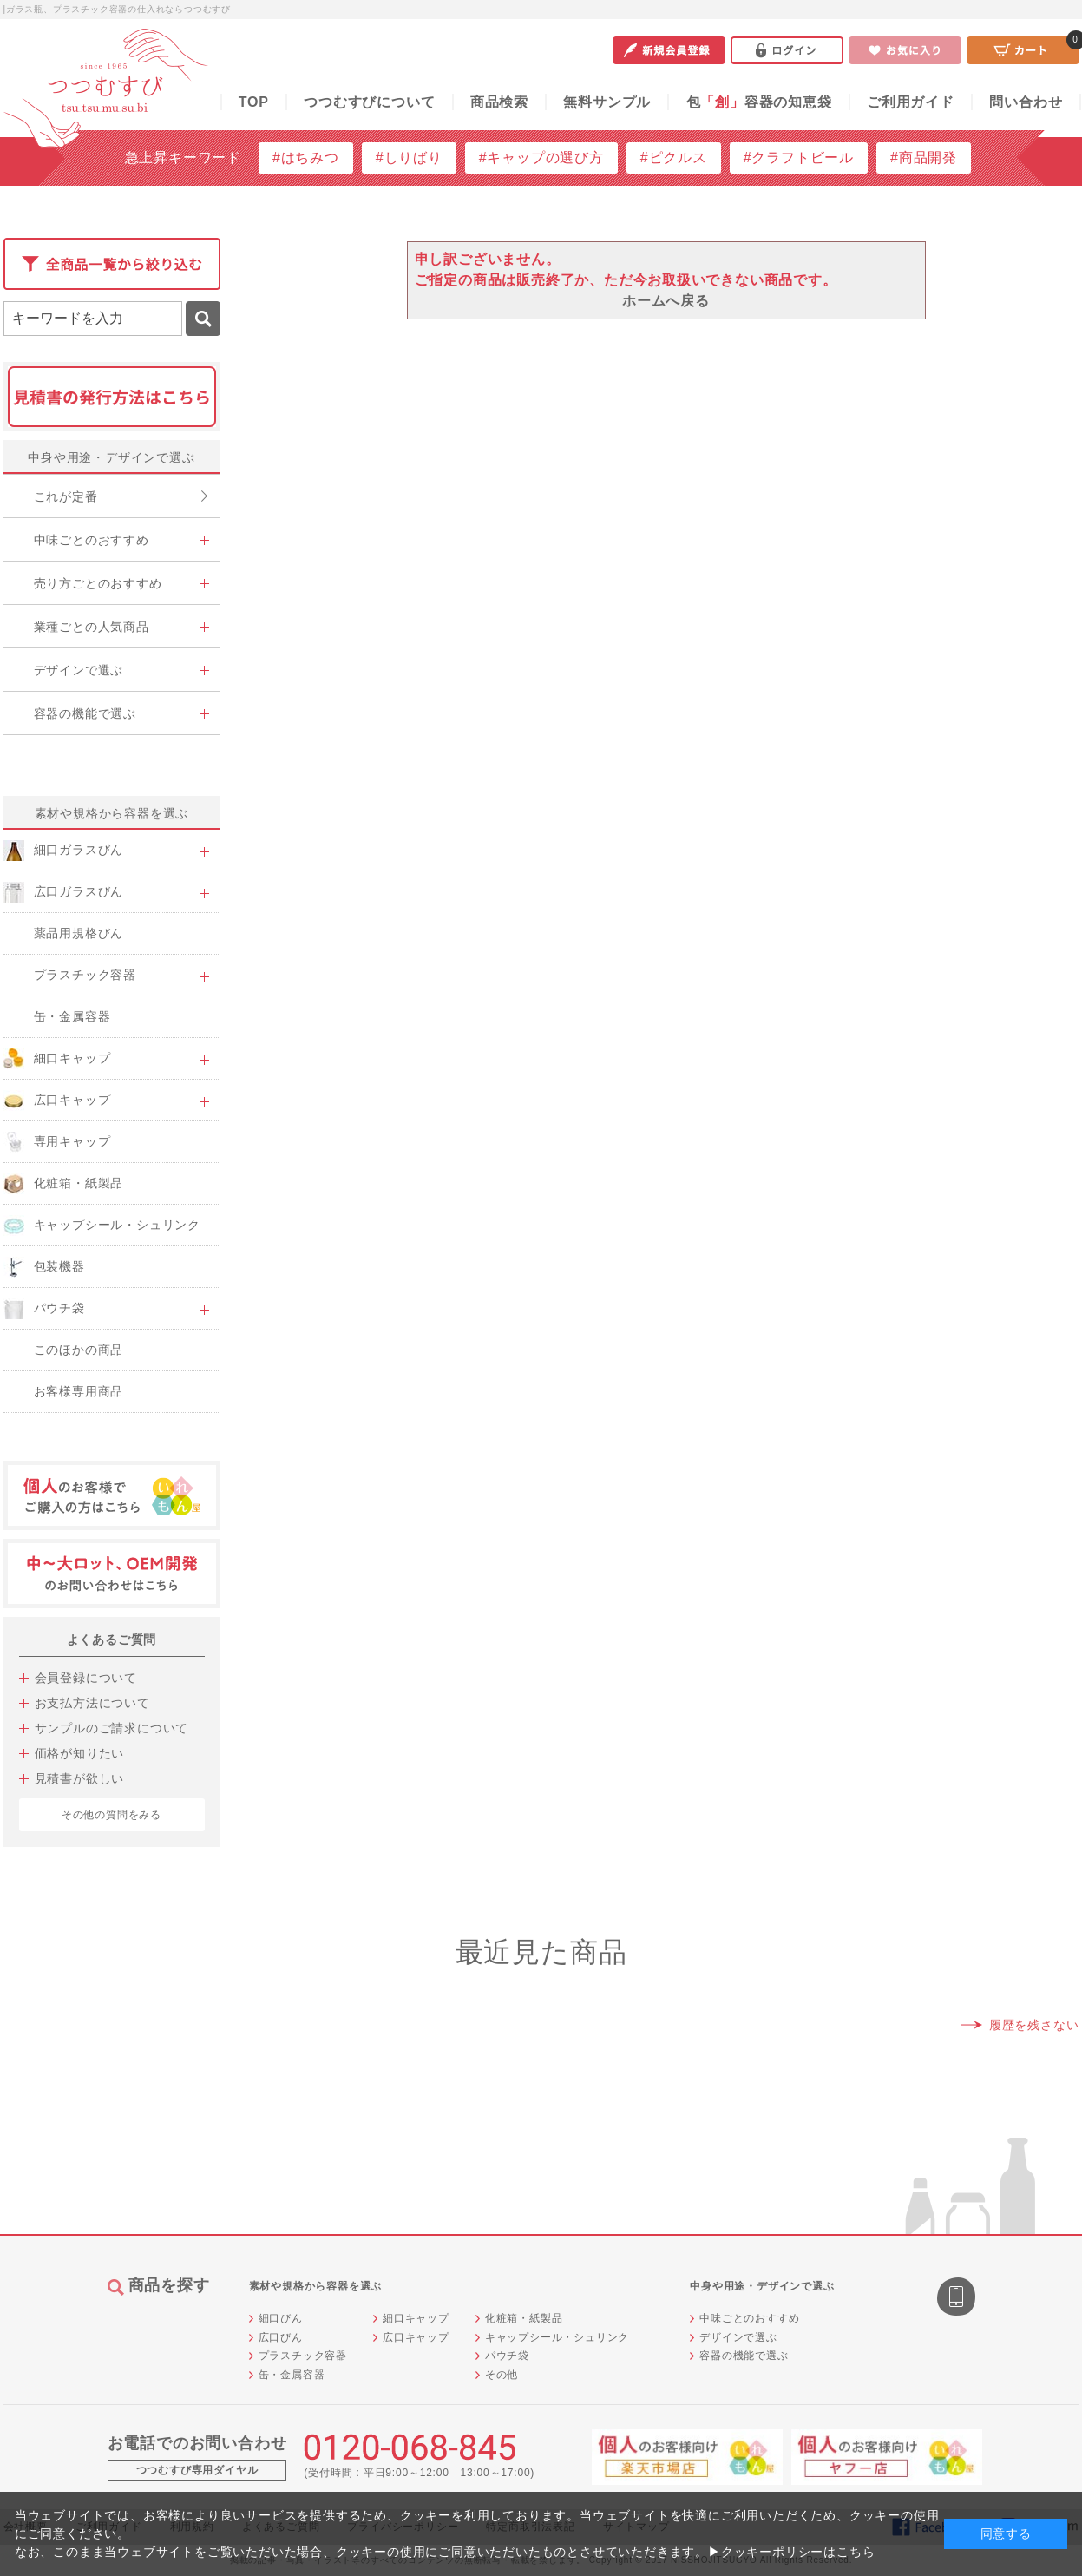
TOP (254, 102)
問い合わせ (1025, 102)
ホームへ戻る (666, 300)
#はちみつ (305, 157)
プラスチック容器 (303, 2355)
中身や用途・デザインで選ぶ (111, 457)
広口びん (281, 2337)
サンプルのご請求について (112, 1728)
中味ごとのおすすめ (749, 2318)
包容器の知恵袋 (759, 102)
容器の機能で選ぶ (743, 2355)
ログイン (787, 50)
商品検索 (499, 102)
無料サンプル (607, 102)
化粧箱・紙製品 (524, 2318)
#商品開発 (923, 157)
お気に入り (905, 50)
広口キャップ (416, 2337)
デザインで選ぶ (738, 2337)
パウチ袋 (507, 2355)
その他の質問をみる (111, 1815)
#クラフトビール (799, 157)
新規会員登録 (669, 50)
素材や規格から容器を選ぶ (112, 813)
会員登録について (86, 1678)
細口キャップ (416, 2318)
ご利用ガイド (910, 102)
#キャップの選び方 (541, 157)
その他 (501, 2375)
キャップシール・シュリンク (557, 2337)
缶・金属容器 (292, 2375)
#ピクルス (673, 157)
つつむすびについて (369, 102)
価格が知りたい (80, 1753)
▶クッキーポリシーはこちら (791, 2552)
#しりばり (409, 157)
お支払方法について (92, 1703)
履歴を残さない (1034, 2025)
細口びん (281, 2318)
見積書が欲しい (80, 1778)
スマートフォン (958, 2298)
